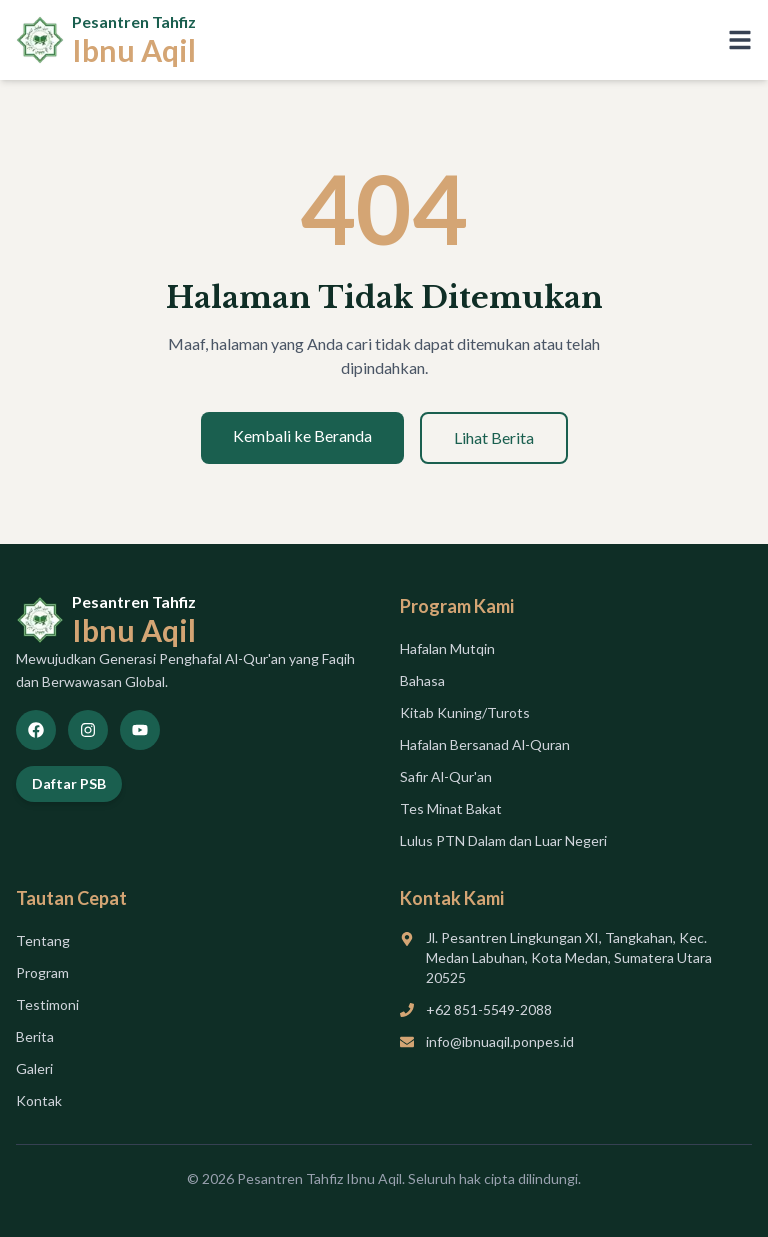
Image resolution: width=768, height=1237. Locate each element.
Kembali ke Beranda (302, 435)
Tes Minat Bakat (451, 808)
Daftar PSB (69, 783)
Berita (35, 1036)
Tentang (43, 940)
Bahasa (422, 680)
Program (42, 972)
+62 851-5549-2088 (489, 1009)
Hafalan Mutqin (447, 648)
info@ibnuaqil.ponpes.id (500, 1041)
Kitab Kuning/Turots (465, 712)
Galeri (34, 1068)
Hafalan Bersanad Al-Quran (485, 744)
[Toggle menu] (740, 40)
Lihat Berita (494, 437)
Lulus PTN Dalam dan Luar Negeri (503, 840)
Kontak (39, 1100)
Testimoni (47, 1004)
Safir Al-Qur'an (446, 776)
